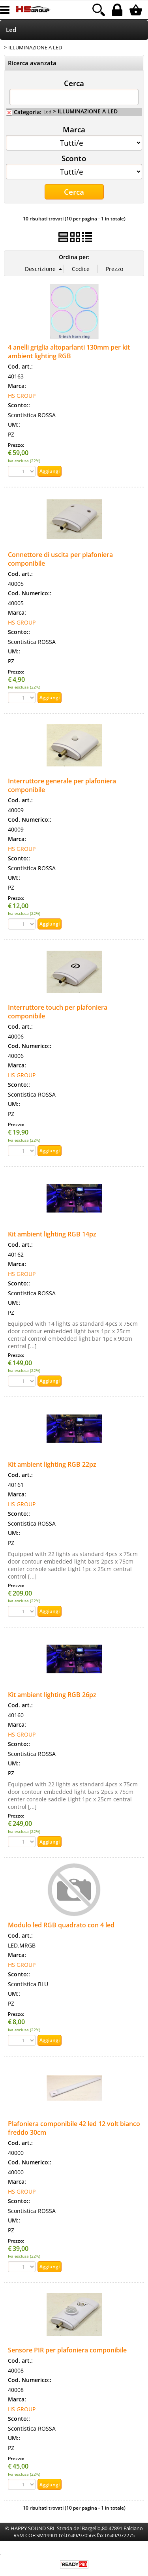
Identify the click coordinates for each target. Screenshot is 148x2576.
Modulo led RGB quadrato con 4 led (61, 1925)
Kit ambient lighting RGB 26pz (52, 1694)
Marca (74, 129)
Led (11, 30)
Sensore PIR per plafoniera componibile (67, 2350)
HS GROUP (22, 395)
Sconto (74, 158)
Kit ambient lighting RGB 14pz (52, 1234)
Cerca (74, 83)
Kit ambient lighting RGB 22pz (52, 1464)
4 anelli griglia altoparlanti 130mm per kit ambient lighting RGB (69, 351)
